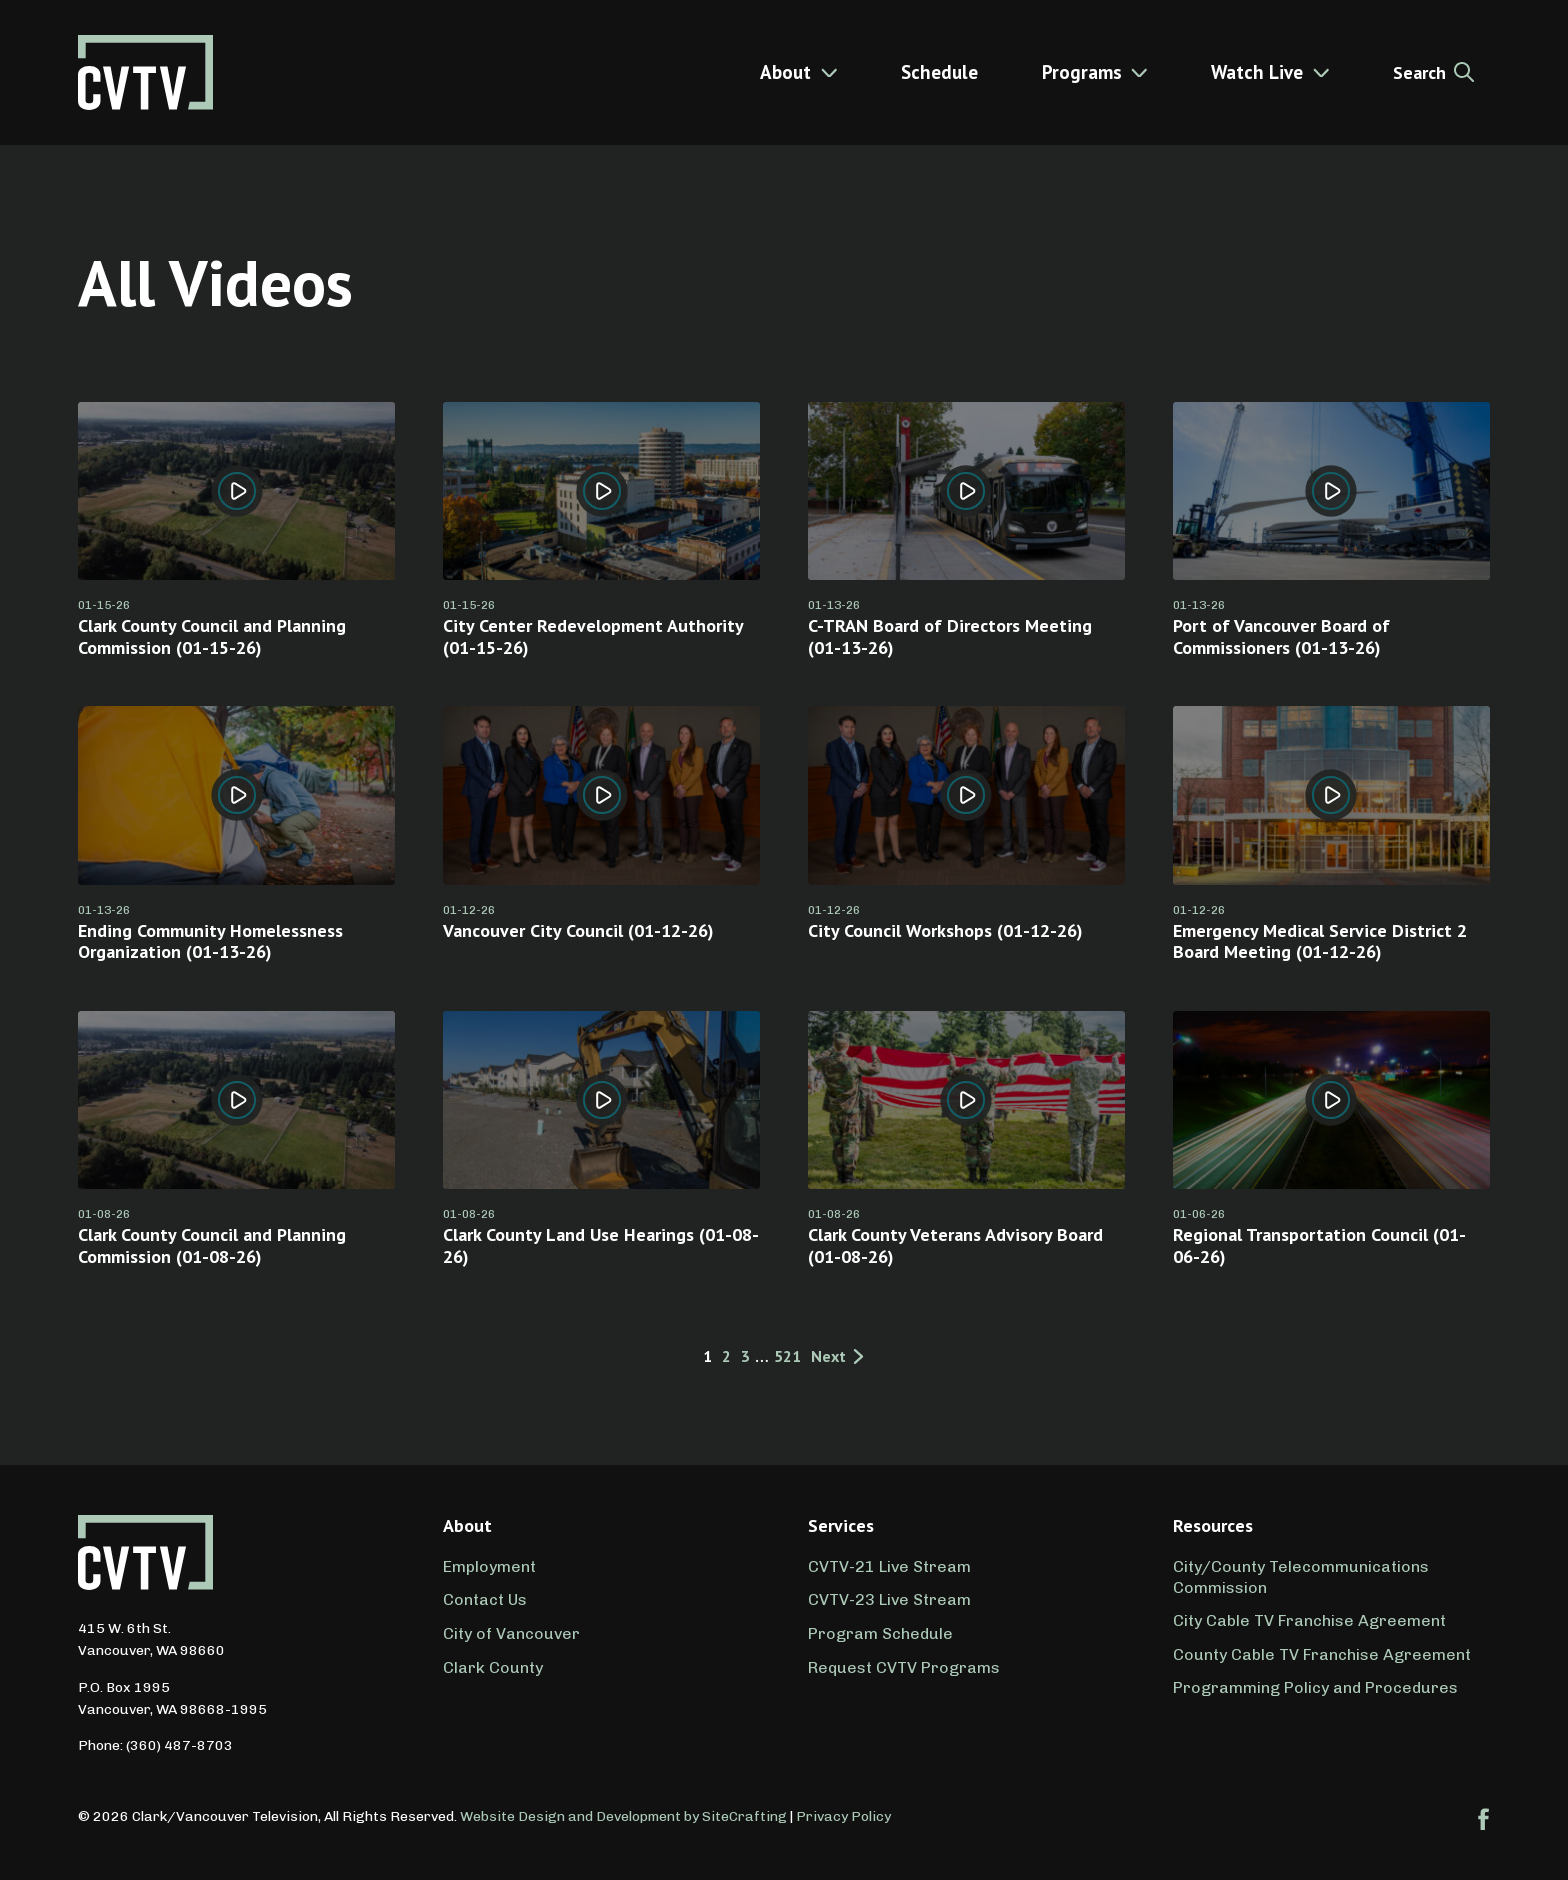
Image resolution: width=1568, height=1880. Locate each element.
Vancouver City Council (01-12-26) (578, 930)
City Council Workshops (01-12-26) (945, 930)
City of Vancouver (511, 1633)
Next (838, 1357)
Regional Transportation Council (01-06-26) (1319, 1245)
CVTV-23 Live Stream (889, 1599)
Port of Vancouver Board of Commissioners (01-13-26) (1281, 636)
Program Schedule (880, 1633)
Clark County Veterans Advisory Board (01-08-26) (955, 1245)
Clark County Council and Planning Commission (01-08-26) (212, 1245)
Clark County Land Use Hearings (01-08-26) (601, 1245)
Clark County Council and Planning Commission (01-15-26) (212, 636)
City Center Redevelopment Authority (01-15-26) (593, 636)
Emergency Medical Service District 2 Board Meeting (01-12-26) (1320, 941)
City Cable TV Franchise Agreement (1309, 1620)
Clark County (493, 1667)
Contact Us (485, 1599)
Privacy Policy (843, 1816)
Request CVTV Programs (904, 1667)
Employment (489, 1566)
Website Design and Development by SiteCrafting (623, 1816)
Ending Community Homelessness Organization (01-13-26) (210, 941)
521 (787, 1357)
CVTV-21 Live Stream (889, 1566)
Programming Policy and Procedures (1315, 1687)
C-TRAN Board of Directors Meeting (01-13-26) (950, 636)
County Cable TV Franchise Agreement (1322, 1654)
